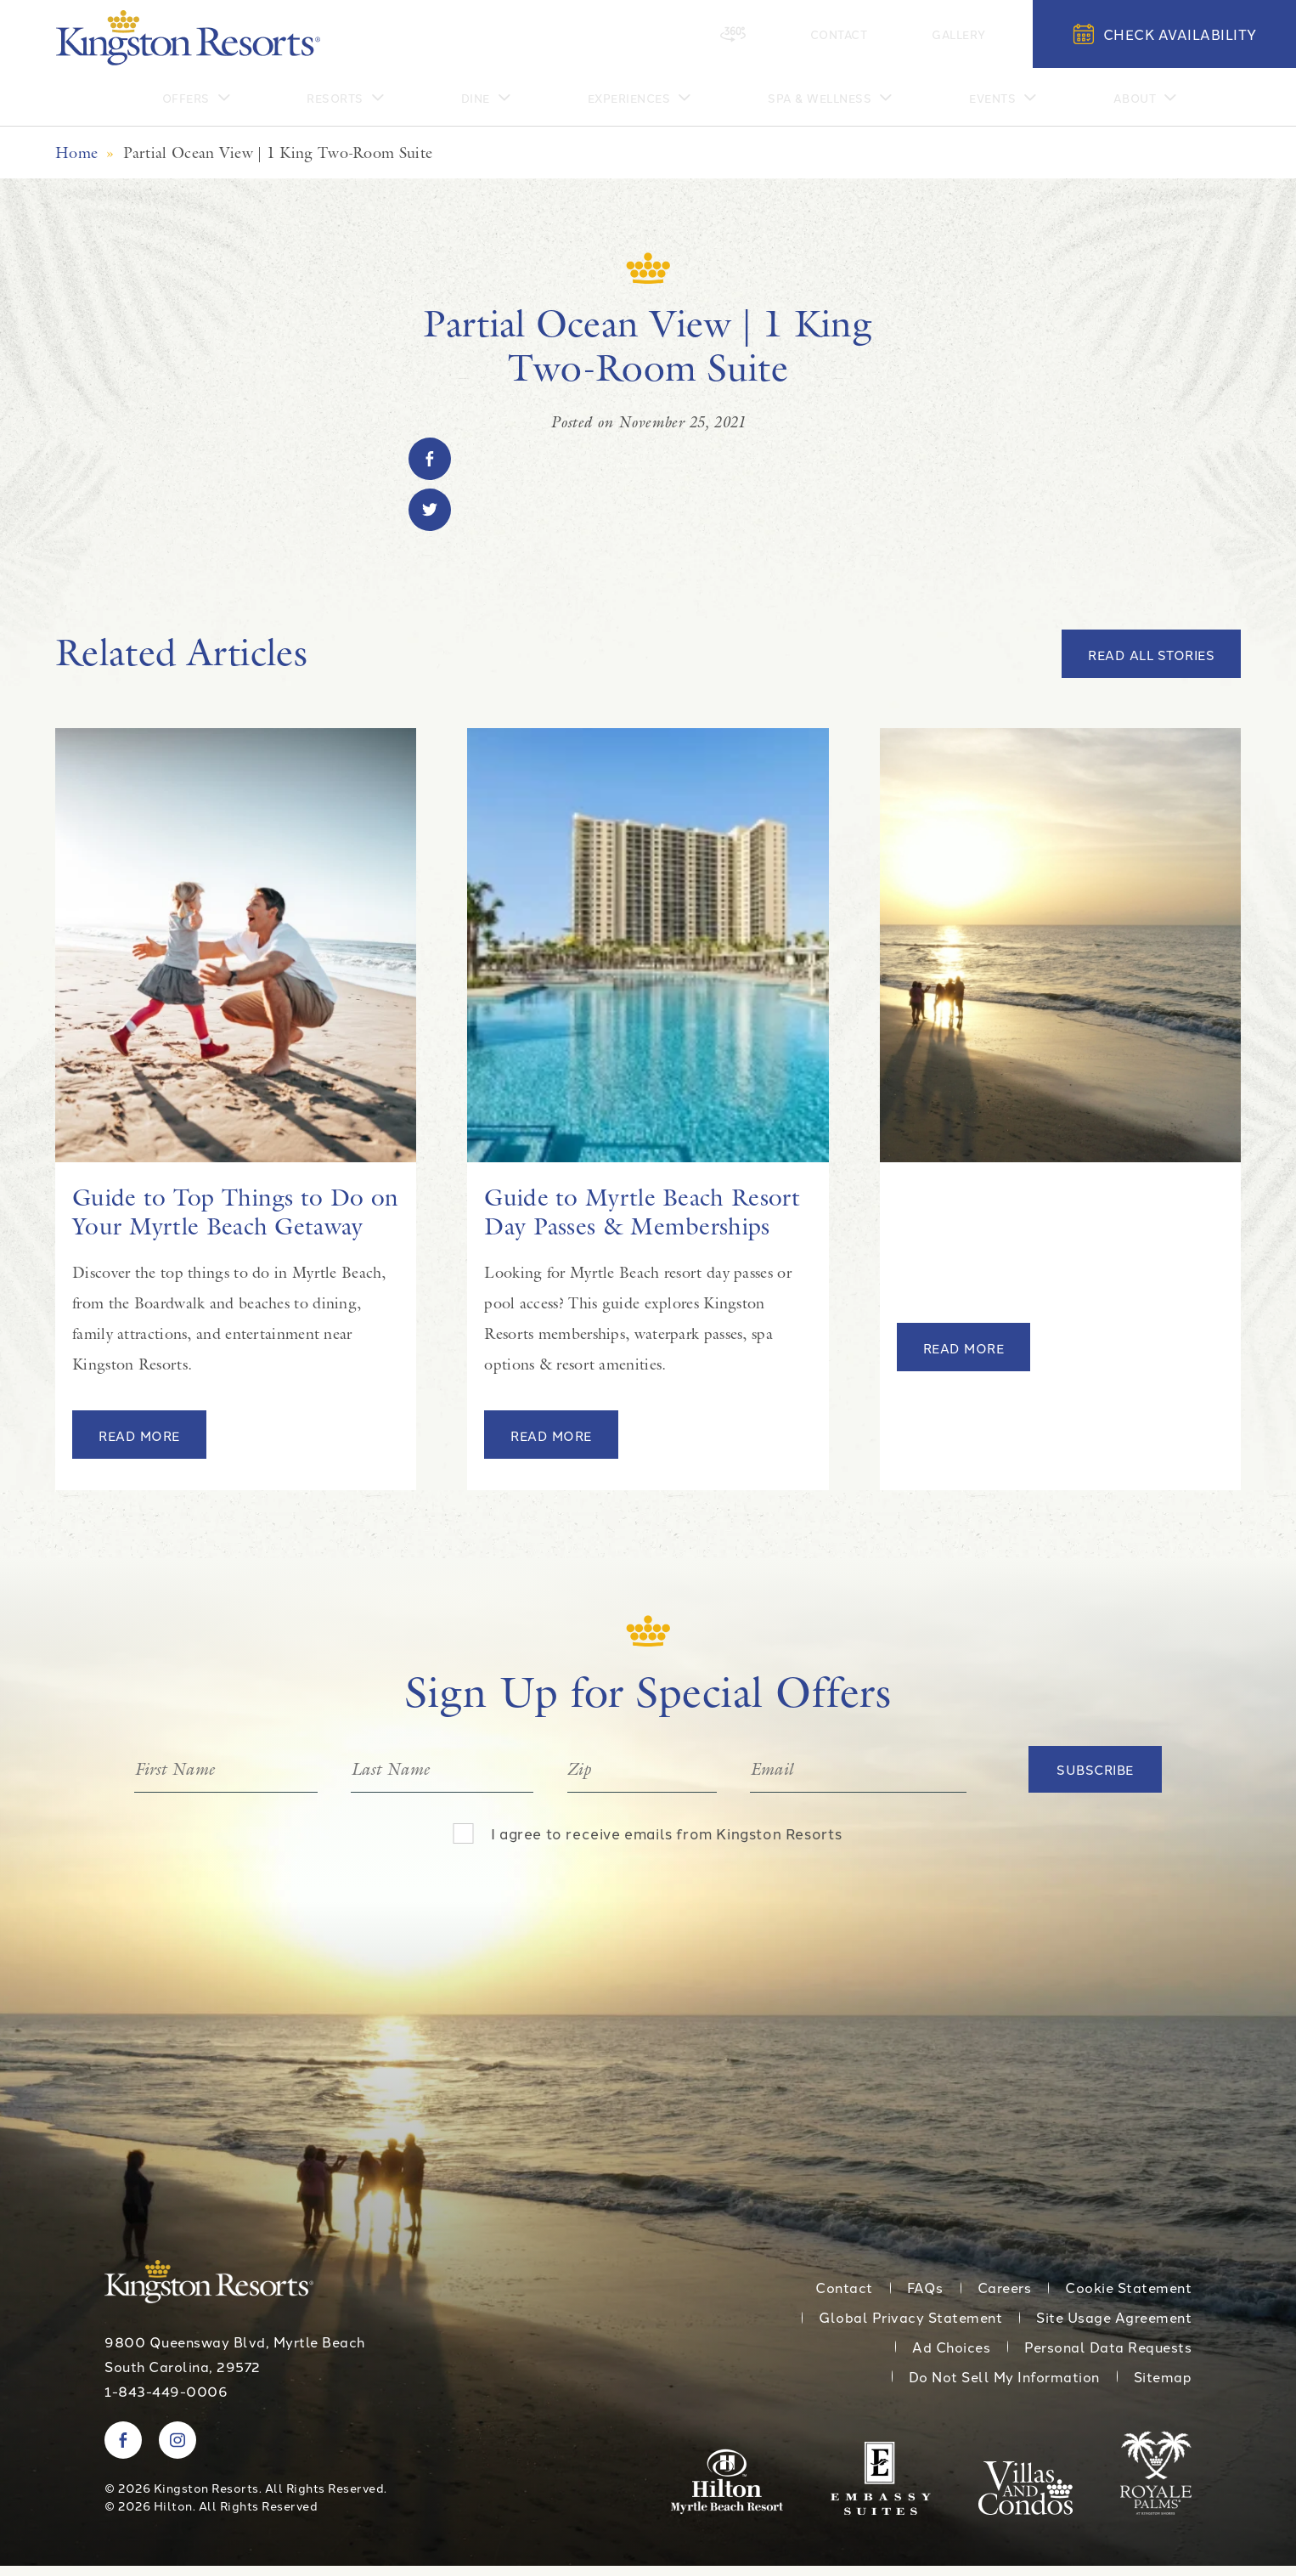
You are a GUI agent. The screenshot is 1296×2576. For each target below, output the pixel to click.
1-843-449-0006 (166, 2401)
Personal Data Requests (1108, 2357)
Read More (139, 1446)
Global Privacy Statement (910, 2328)
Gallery (974, 33)
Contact (883, 33)
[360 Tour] (808, 34)
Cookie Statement (1128, 2298)
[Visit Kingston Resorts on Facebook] (123, 2450)
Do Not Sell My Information (1004, 2386)
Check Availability (1165, 34)
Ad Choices (951, 2357)
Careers (1005, 2298)
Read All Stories (1151, 666)
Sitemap (1163, 2386)
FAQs (925, 2298)
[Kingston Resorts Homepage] (188, 37)
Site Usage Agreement (1114, 2328)
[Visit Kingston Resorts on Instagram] (177, 2450)
